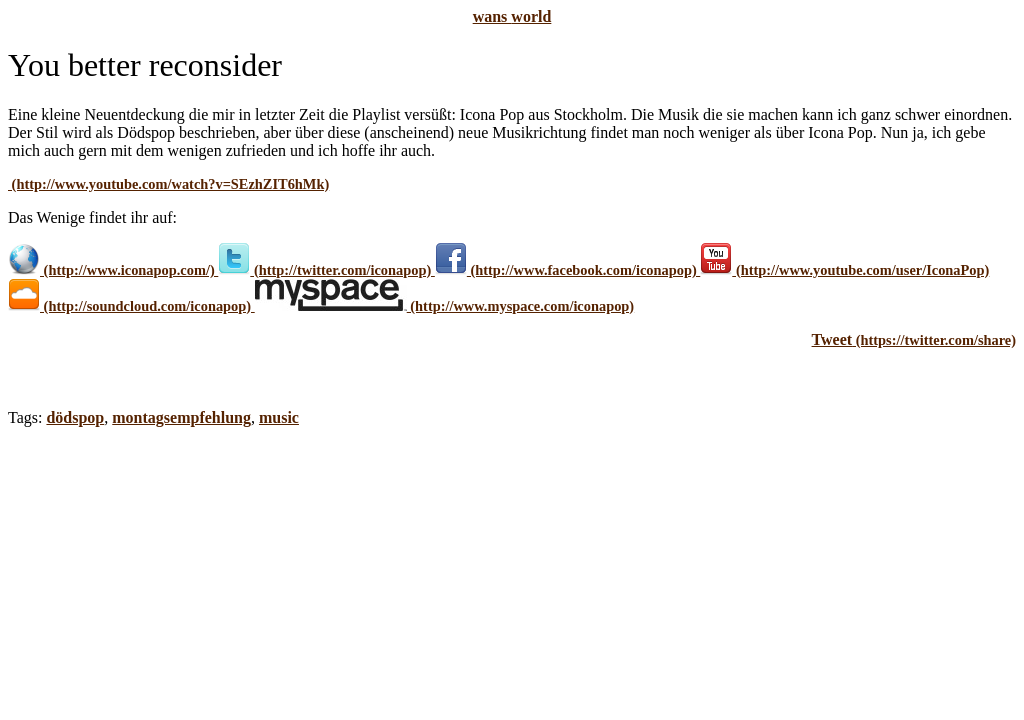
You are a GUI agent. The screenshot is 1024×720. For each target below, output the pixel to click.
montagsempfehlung (181, 417)
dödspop (75, 417)
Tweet (832, 339)
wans (512, 16)
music (279, 417)
